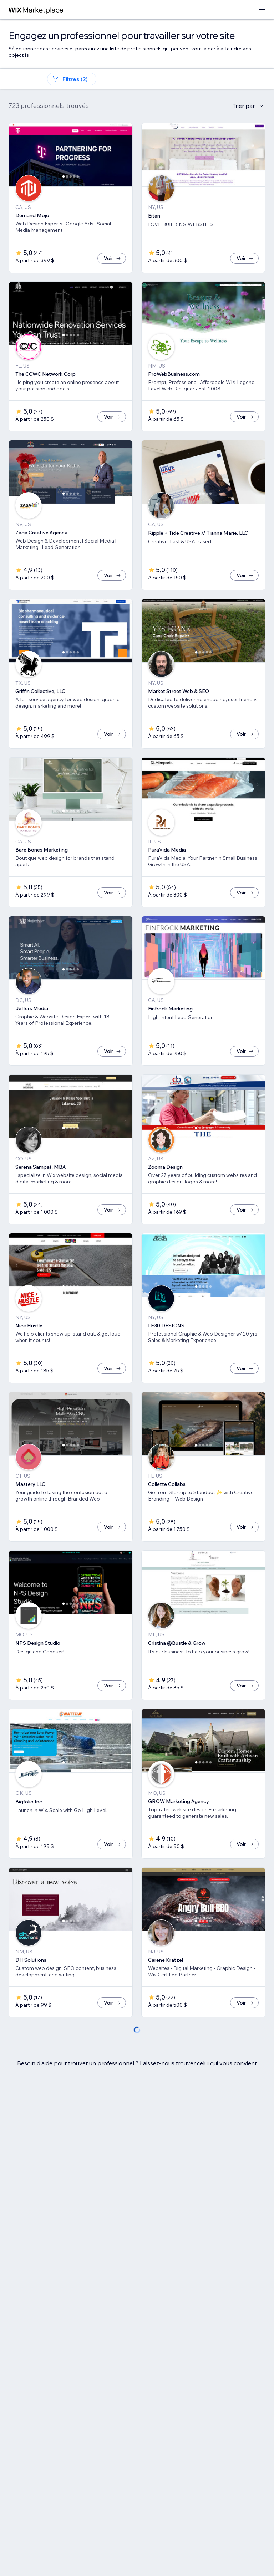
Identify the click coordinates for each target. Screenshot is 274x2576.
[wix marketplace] (36, 10)
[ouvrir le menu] (262, 10)
